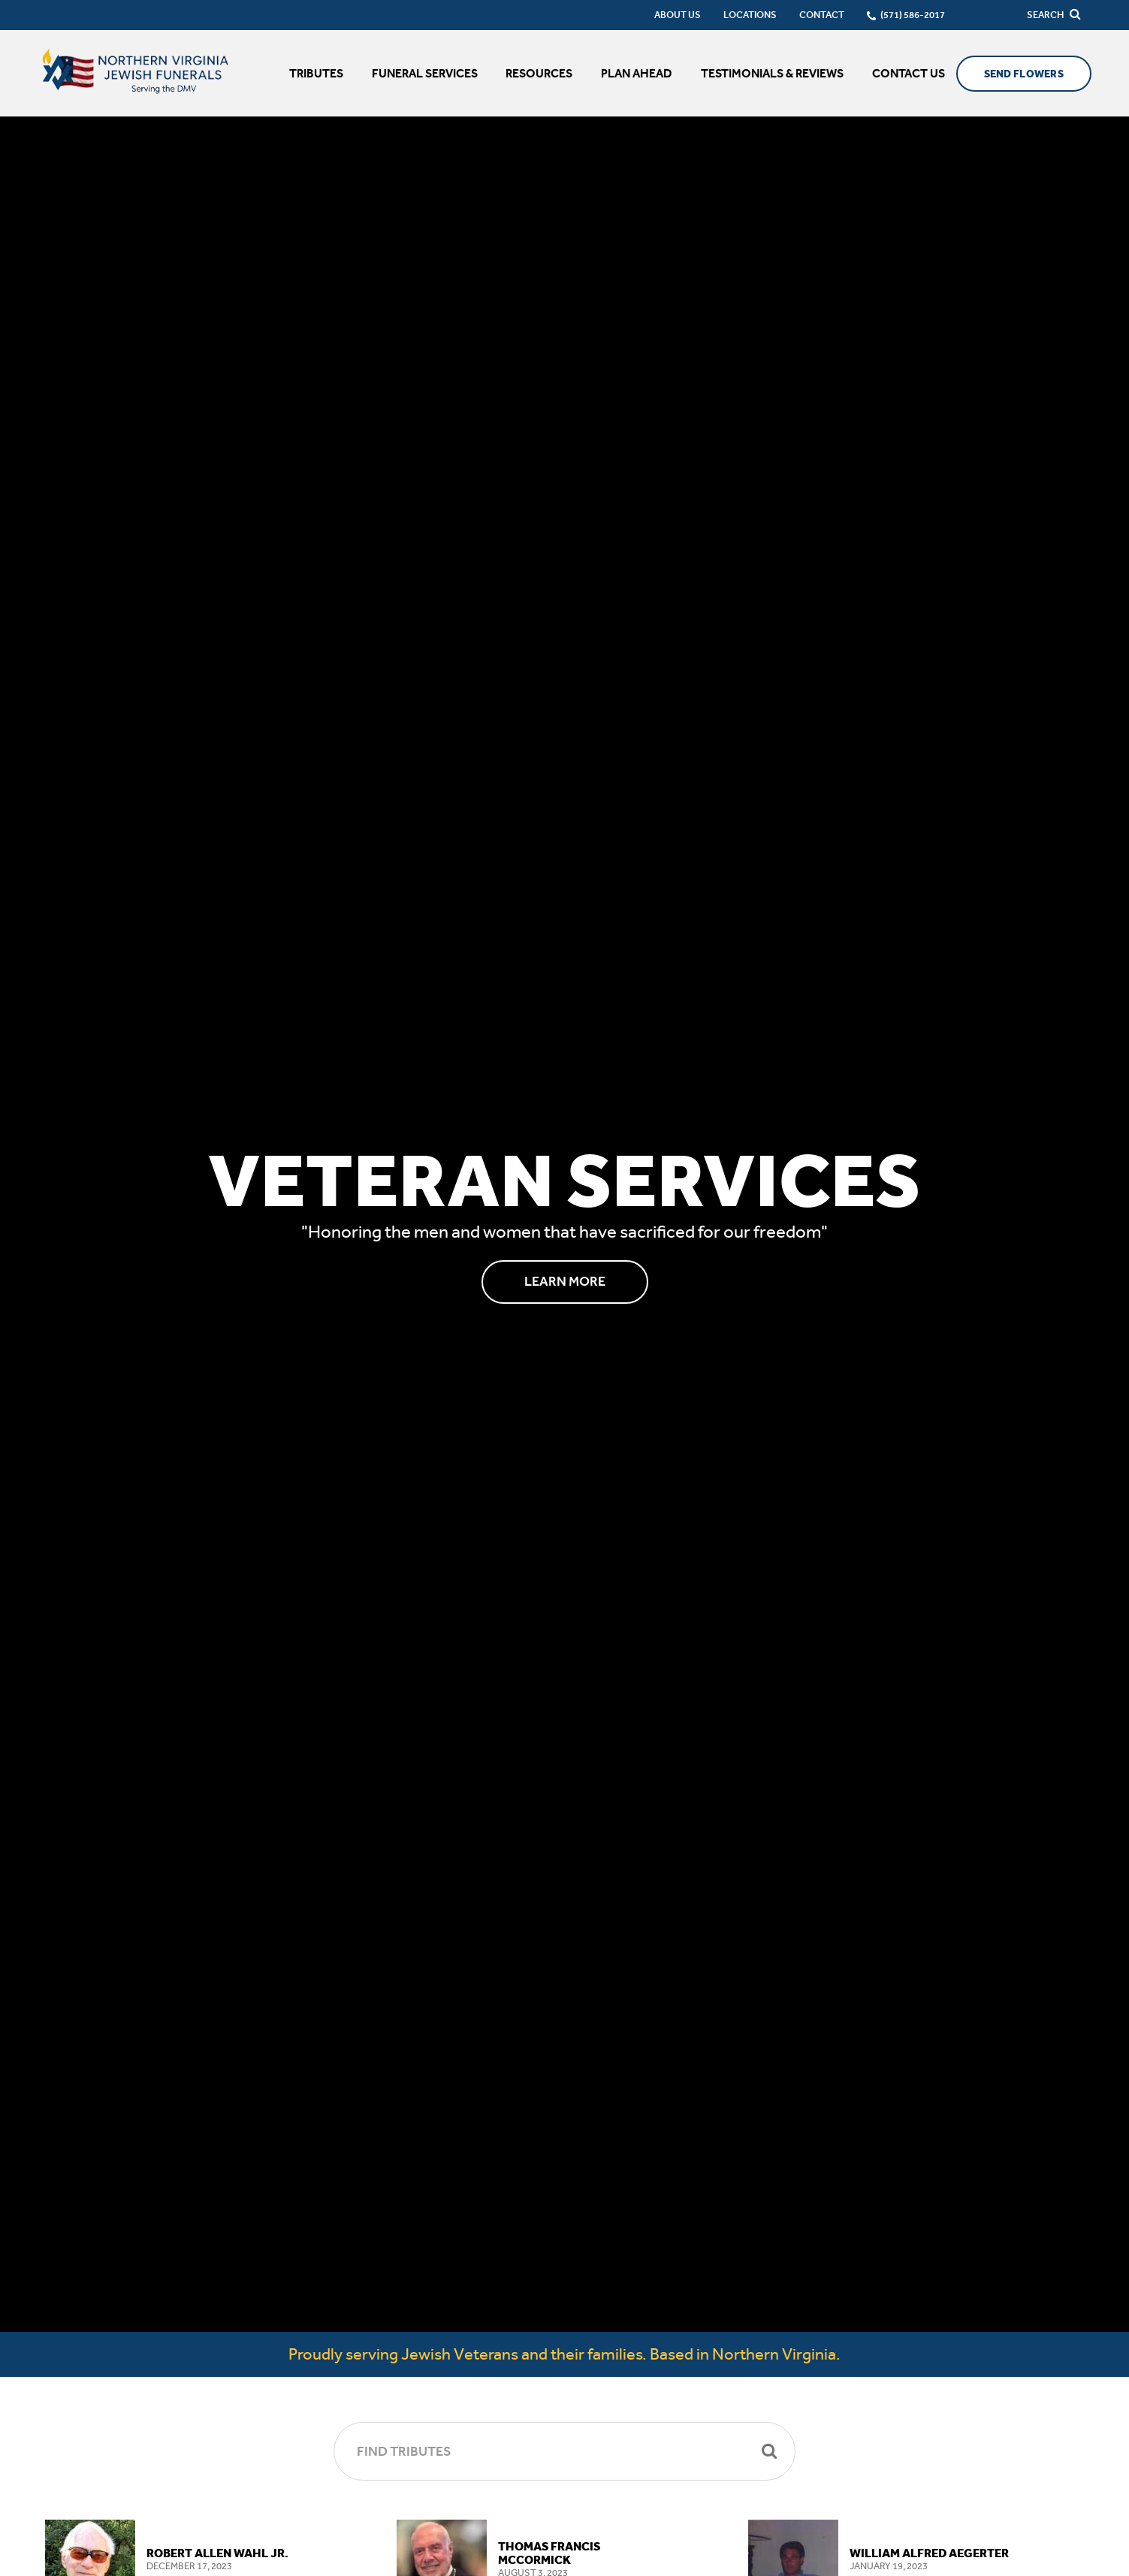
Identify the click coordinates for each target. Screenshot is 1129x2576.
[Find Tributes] (564, 2451)
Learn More (564, 1281)
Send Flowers (1024, 74)
